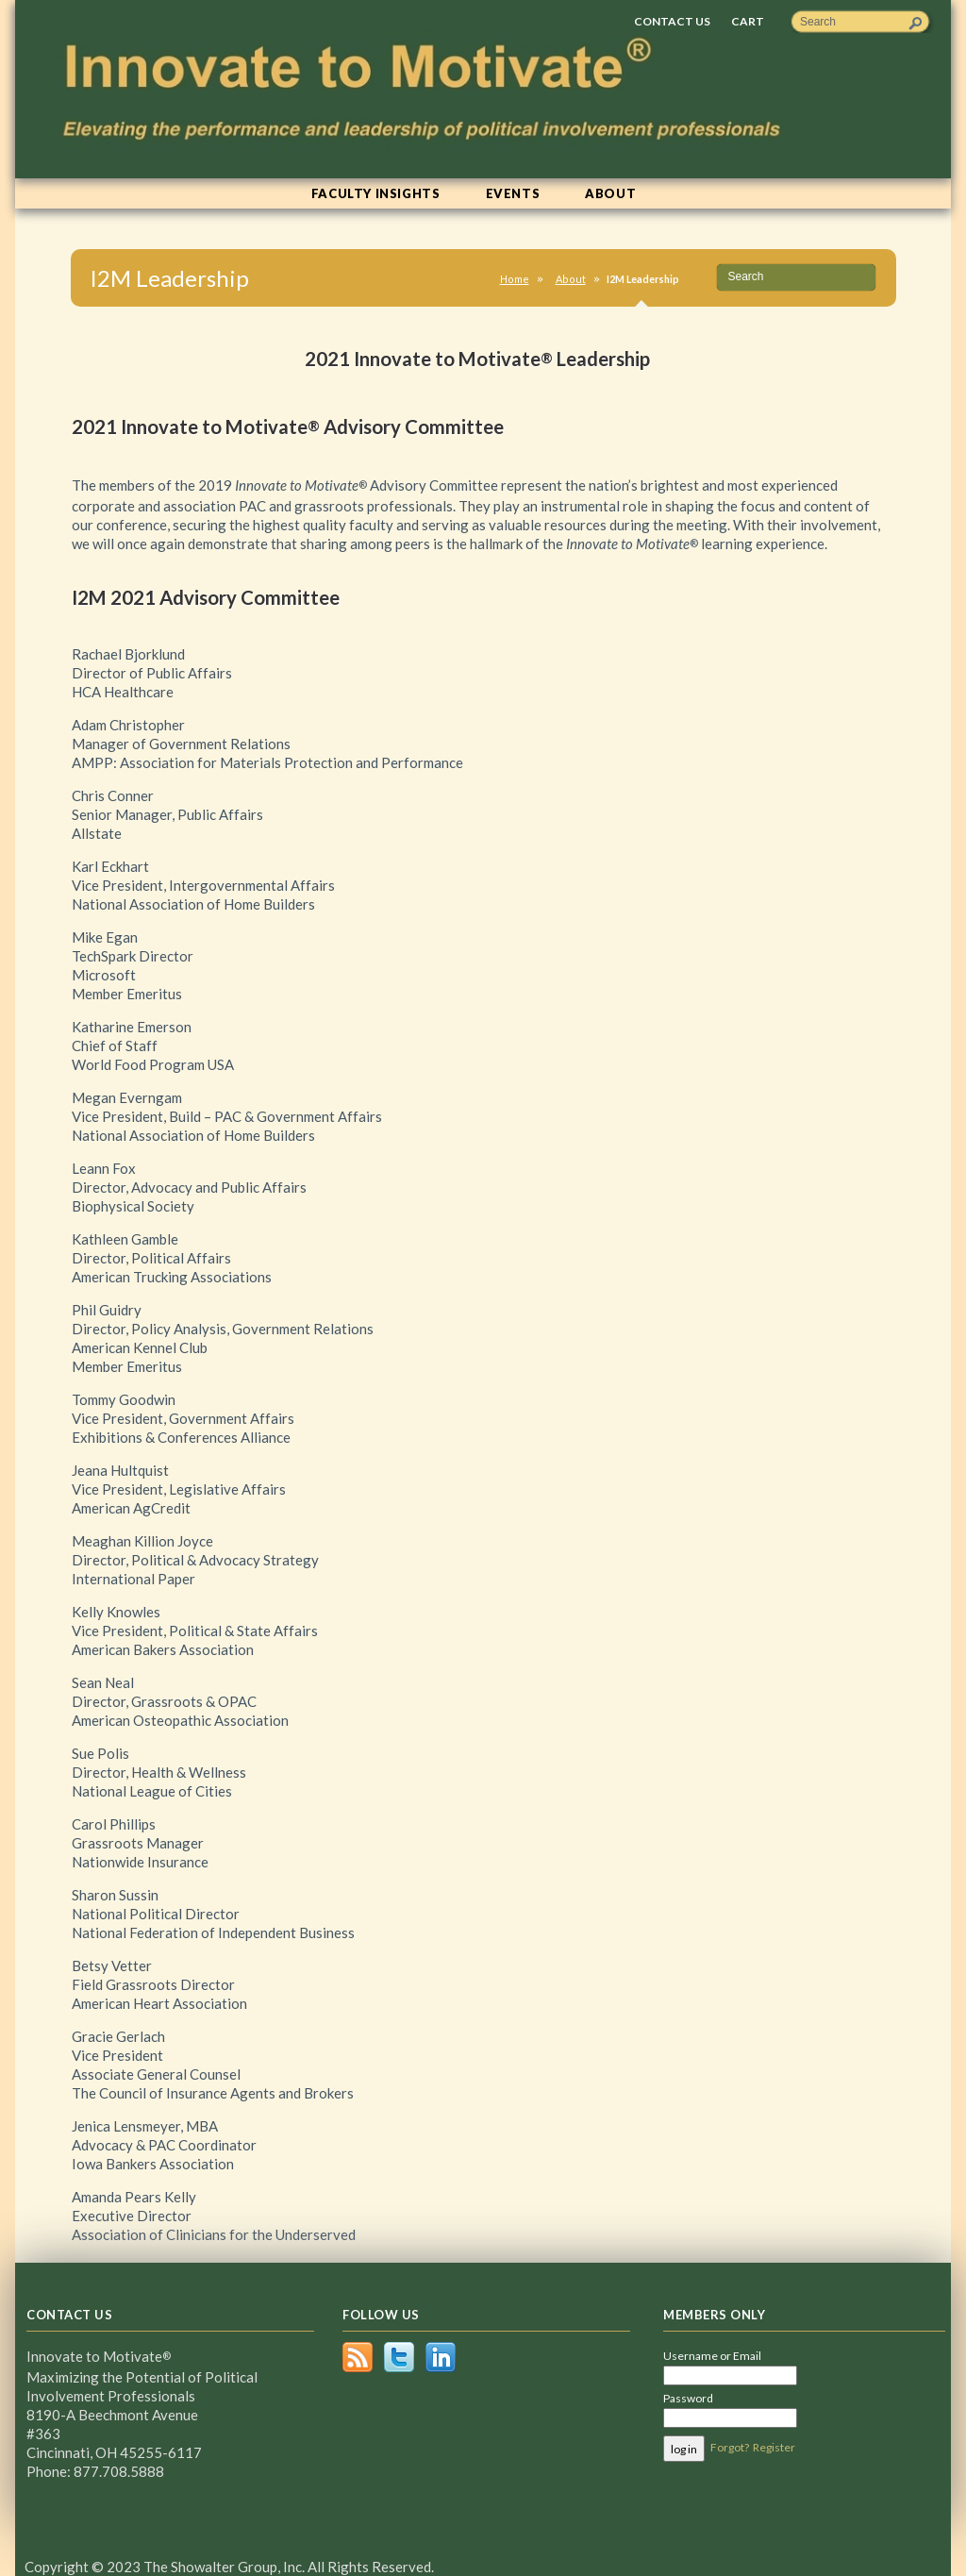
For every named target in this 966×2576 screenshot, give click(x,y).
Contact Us (672, 21)
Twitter (399, 2357)
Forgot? (729, 2448)
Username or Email (712, 2356)
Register (774, 2448)
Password (688, 2398)
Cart (747, 21)
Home (514, 279)
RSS (357, 2357)
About (571, 279)
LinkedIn (440, 2357)
